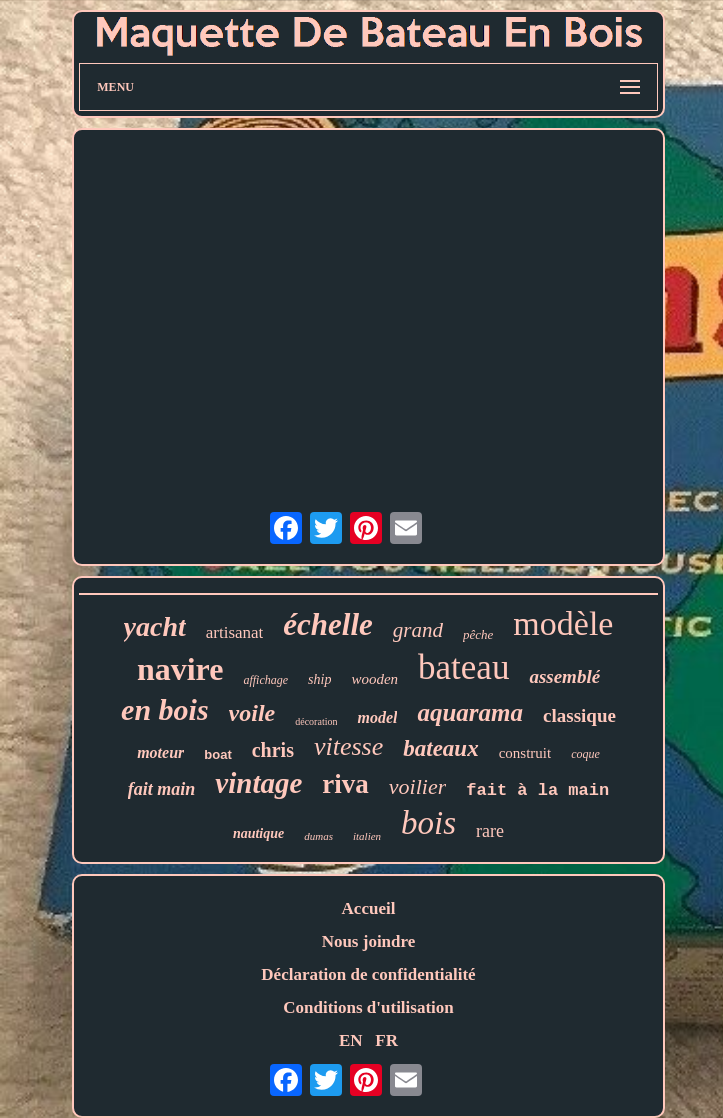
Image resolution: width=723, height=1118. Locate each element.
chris (273, 750)
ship (319, 679)
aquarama (470, 712)
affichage (265, 680)
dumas (318, 836)
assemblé (564, 676)
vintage (258, 783)
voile (252, 713)
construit (525, 753)
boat (217, 754)
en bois (165, 709)
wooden (374, 679)
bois (428, 823)
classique (579, 715)
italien (367, 836)
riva (345, 784)
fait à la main (537, 790)
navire (180, 669)
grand (418, 630)
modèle (563, 623)
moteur (160, 752)
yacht (155, 626)
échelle (328, 624)
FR (386, 1040)
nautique (258, 833)
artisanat (235, 632)
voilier (417, 786)
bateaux (440, 748)
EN (351, 1040)
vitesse (348, 746)
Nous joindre (369, 941)
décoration (316, 721)
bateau (463, 667)
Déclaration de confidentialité (368, 974)
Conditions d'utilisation (368, 1007)
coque (585, 754)
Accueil (369, 908)
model (377, 717)
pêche (478, 634)
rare (490, 831)
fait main (162, 789)
